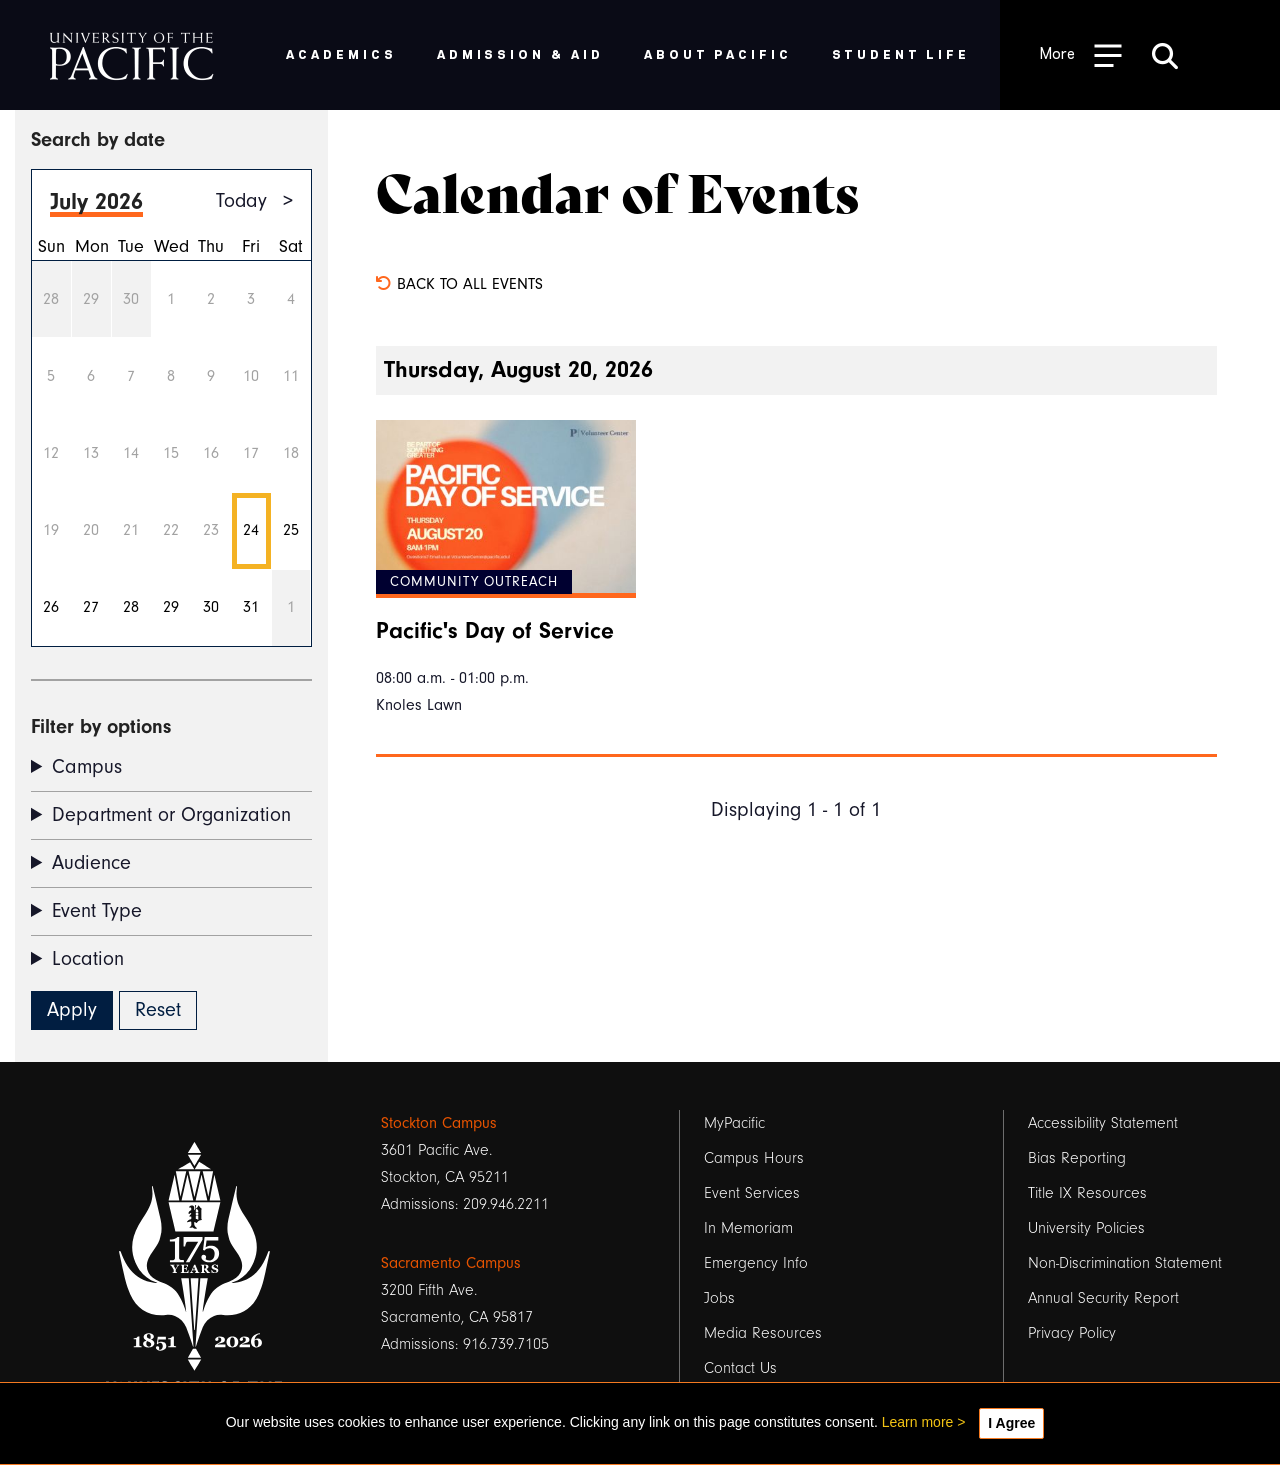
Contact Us (740, 1368)
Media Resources (763, 1333)
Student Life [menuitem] (901, 53)
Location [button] (88, 959)
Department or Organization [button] (171, 815)
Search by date (98, 139)
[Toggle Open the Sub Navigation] (1081, 54)
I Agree (1011, 1423)
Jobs (719, 1298)
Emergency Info (756, 1263)
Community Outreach (474, 582)
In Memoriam (748, 1228)
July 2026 (96, 201)
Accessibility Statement (1103, 1123)
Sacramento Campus (451, 1263)
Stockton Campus (439, 1123)
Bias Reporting (1077, 1158)
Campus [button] (87, 767)
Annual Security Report (1103, 1298)
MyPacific (734, 1123)
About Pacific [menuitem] (717, 53)
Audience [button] (91, 863)
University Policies (1086, 1228)
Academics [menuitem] (341, 53)
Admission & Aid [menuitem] (520, 53)
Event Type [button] (97, 911)
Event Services (752, 1193)
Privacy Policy (1072, 1333)
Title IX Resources (1087, 1193)
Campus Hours (754, 1158)
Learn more (918, 1422)
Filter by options (101, 726)
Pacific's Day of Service (495, 631)
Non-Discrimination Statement (1125, 1263)
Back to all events (459, 284)
